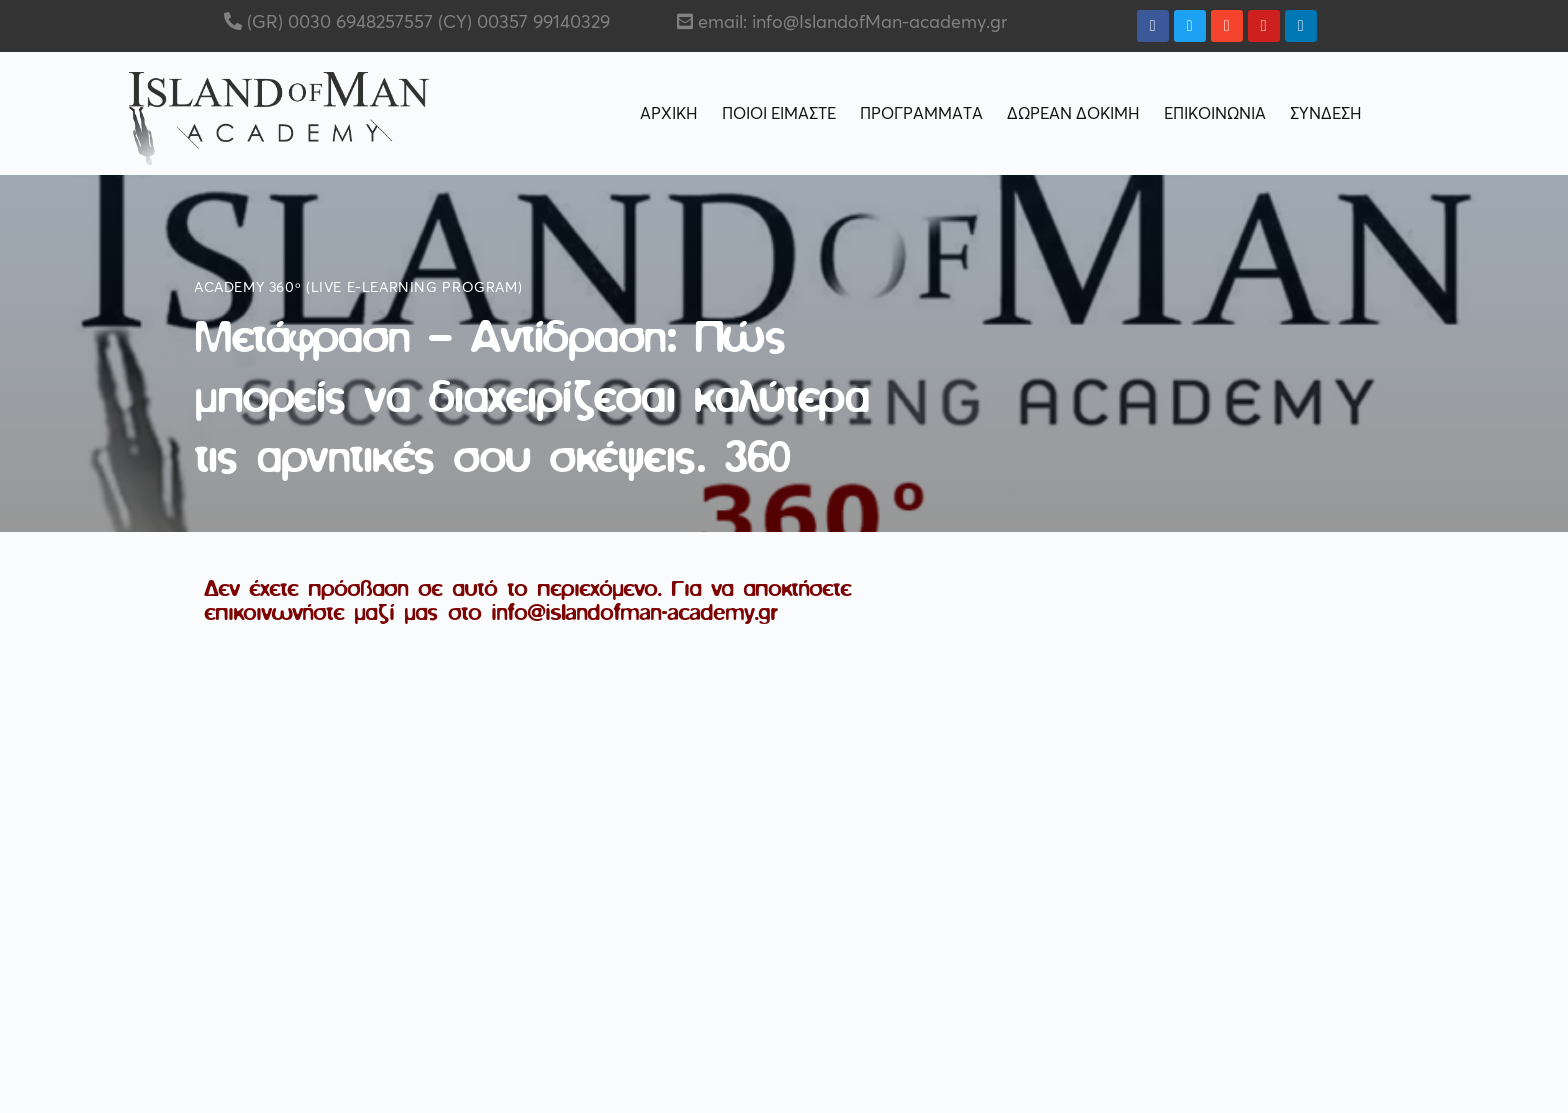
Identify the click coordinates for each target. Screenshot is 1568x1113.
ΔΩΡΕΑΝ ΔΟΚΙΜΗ (1073, 114)
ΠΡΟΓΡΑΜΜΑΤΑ (921, 114)
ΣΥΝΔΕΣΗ (1326, 114)
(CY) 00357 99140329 (521, 23)
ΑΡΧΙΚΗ (669, 114)
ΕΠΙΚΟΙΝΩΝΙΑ (1215, 114)
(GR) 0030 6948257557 (337, 23)
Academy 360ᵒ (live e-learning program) (358, 288)
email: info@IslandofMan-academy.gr (852, 23)
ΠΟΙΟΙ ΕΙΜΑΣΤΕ (779, 114)
